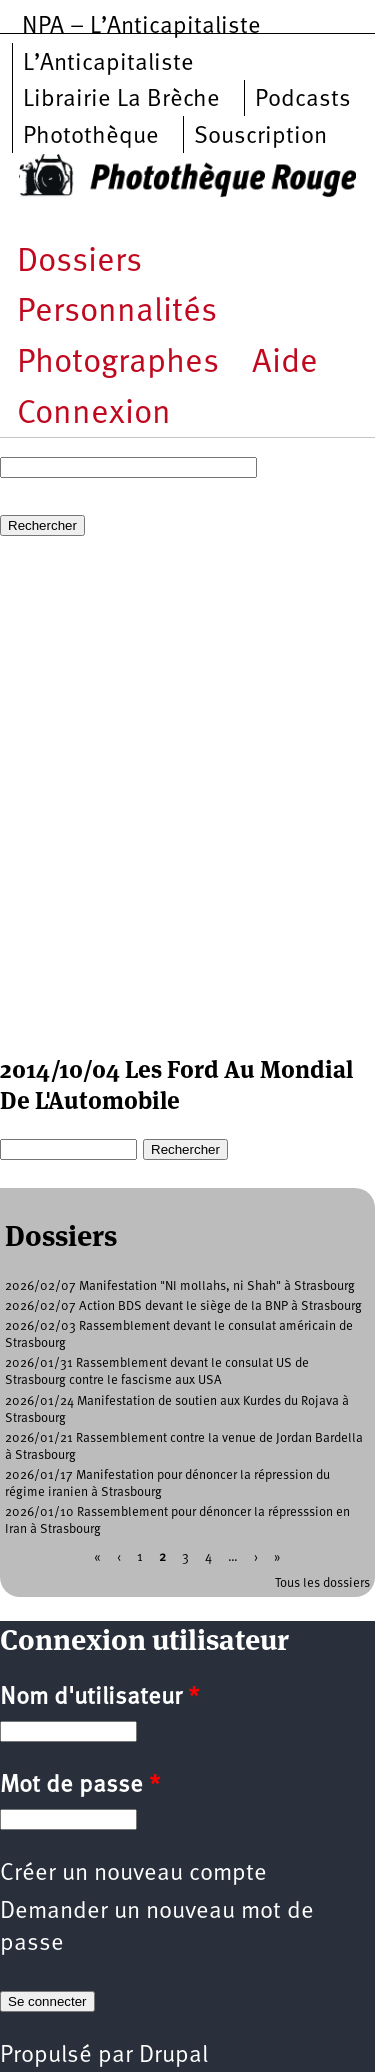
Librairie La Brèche (121, 100)
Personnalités (117, 312)
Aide (285, 363)
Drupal (173, 2056)
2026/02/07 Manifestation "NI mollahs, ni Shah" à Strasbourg (180, 1286)
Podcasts (303, 100)
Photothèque (91, 137)
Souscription (260, 137)
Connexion (94, 414)
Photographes (118, 363)
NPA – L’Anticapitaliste (141, 27)
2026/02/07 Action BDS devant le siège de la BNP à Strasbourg (183, 1306)
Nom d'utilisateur (99, 1698)
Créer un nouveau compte (133, 1874)
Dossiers (79, 262)
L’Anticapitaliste (108, 64)
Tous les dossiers (322, 1583)
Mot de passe (80, 1786)
